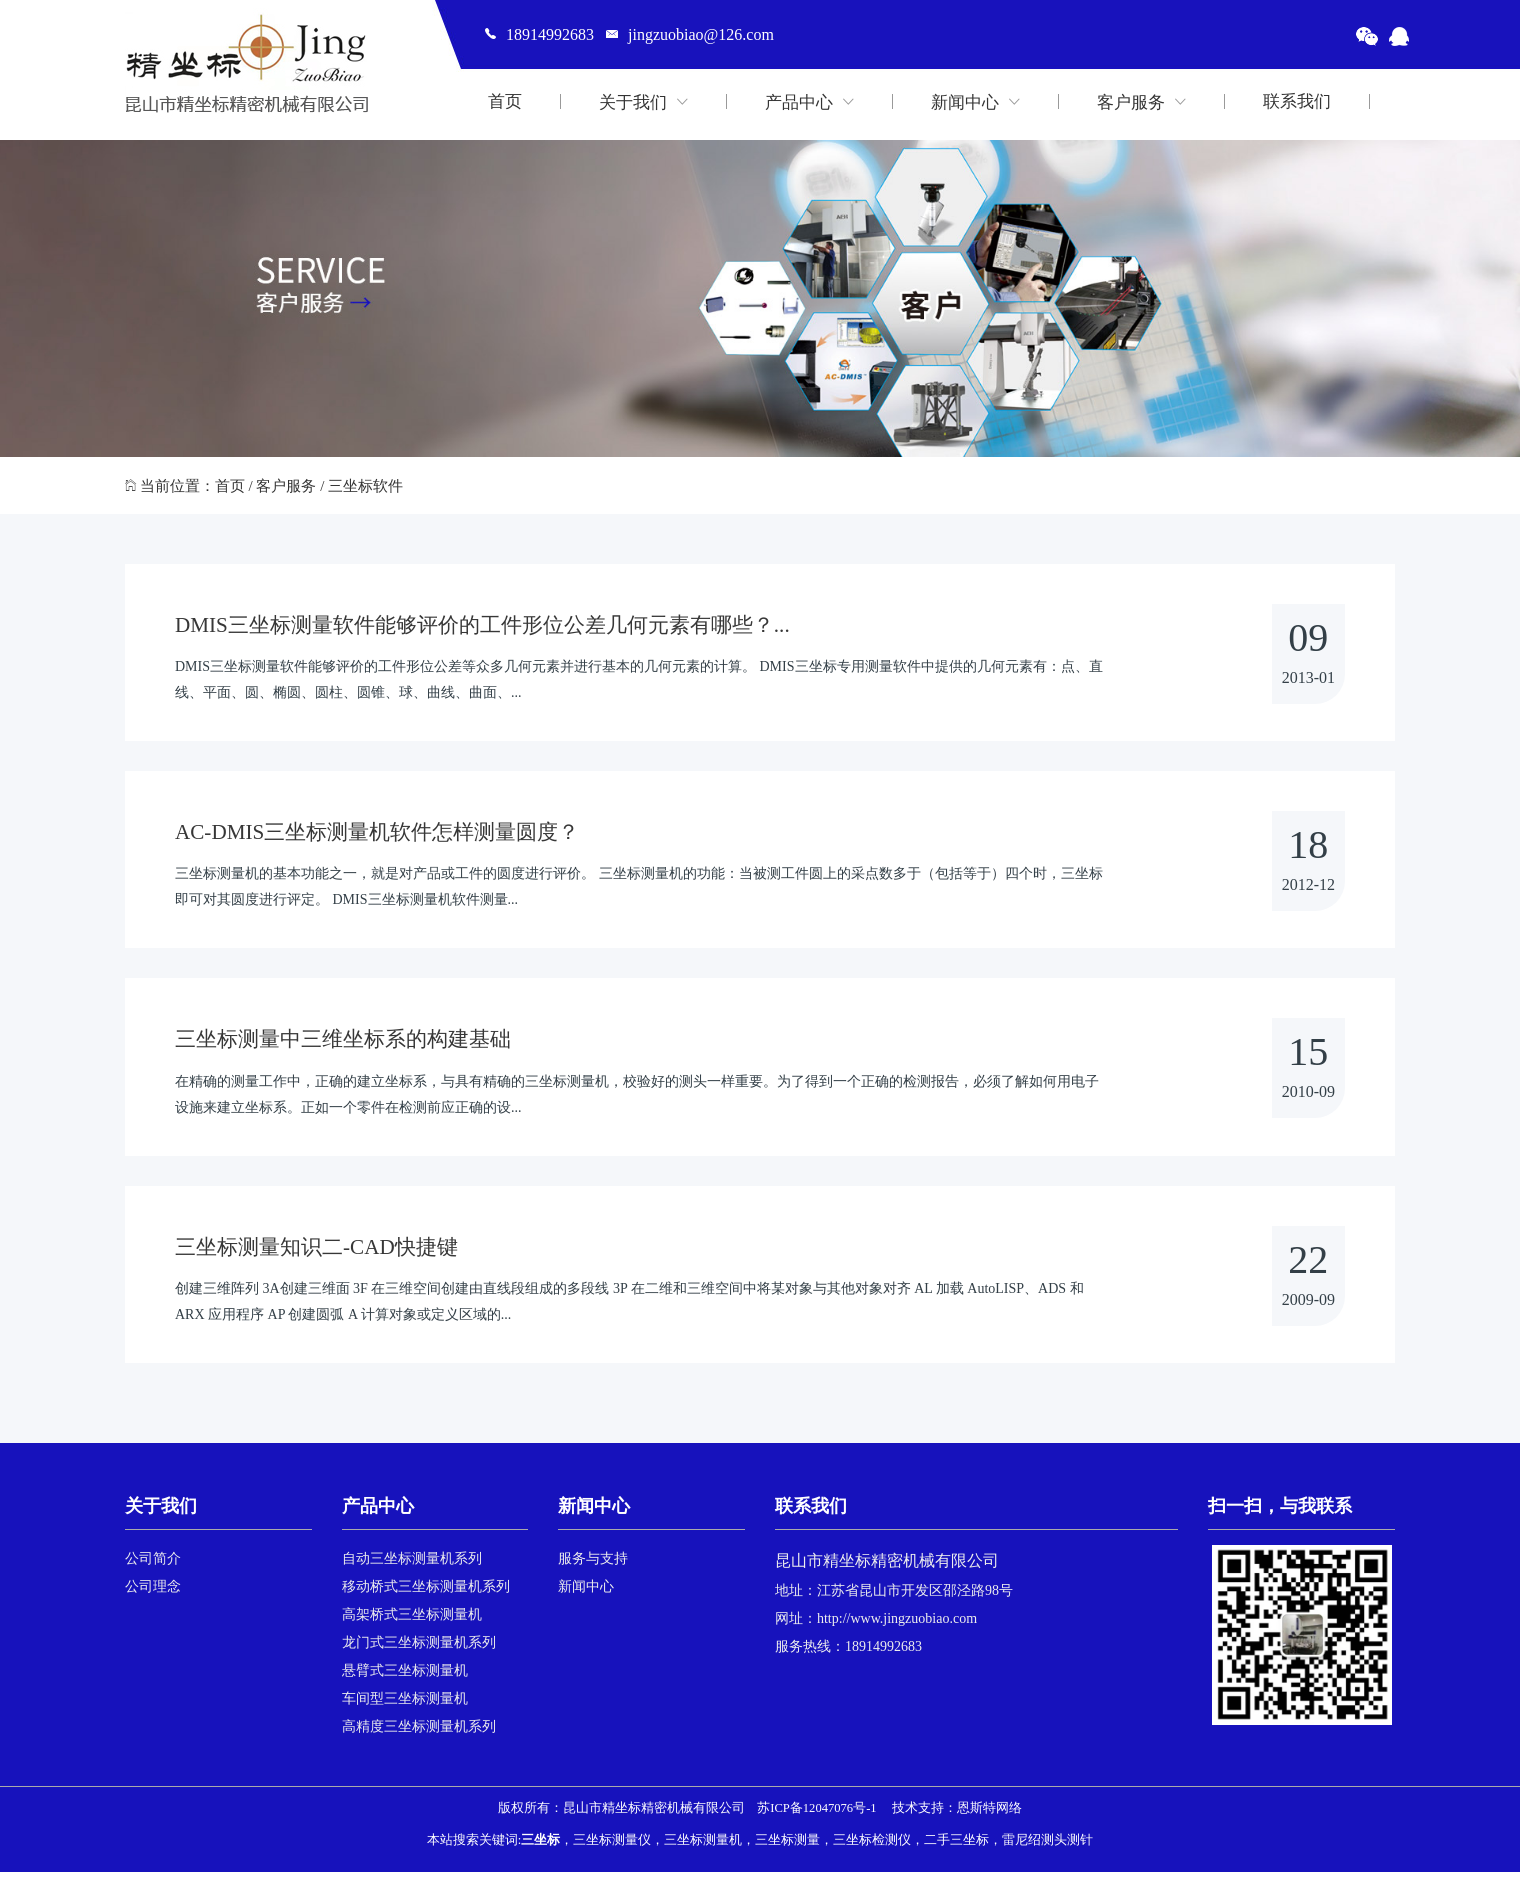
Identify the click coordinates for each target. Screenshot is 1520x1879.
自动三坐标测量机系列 (412, 1565)
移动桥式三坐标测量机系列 (426, 1593)
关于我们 (643, 101)
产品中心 (809, 101)
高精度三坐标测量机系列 (419, 1733)
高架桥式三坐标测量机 (412, 1621)
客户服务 (1141, 101)
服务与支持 (593, 1565)
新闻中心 (975, 101)
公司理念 (153, 1593)
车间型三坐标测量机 (405, 1705)
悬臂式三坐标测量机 (405, 1677)
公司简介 (153, 1565)
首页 (505, 101)
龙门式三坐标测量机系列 (419, 1649)
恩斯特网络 (989, 1815)
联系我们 (1297, 101)
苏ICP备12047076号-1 (816, 1815)
